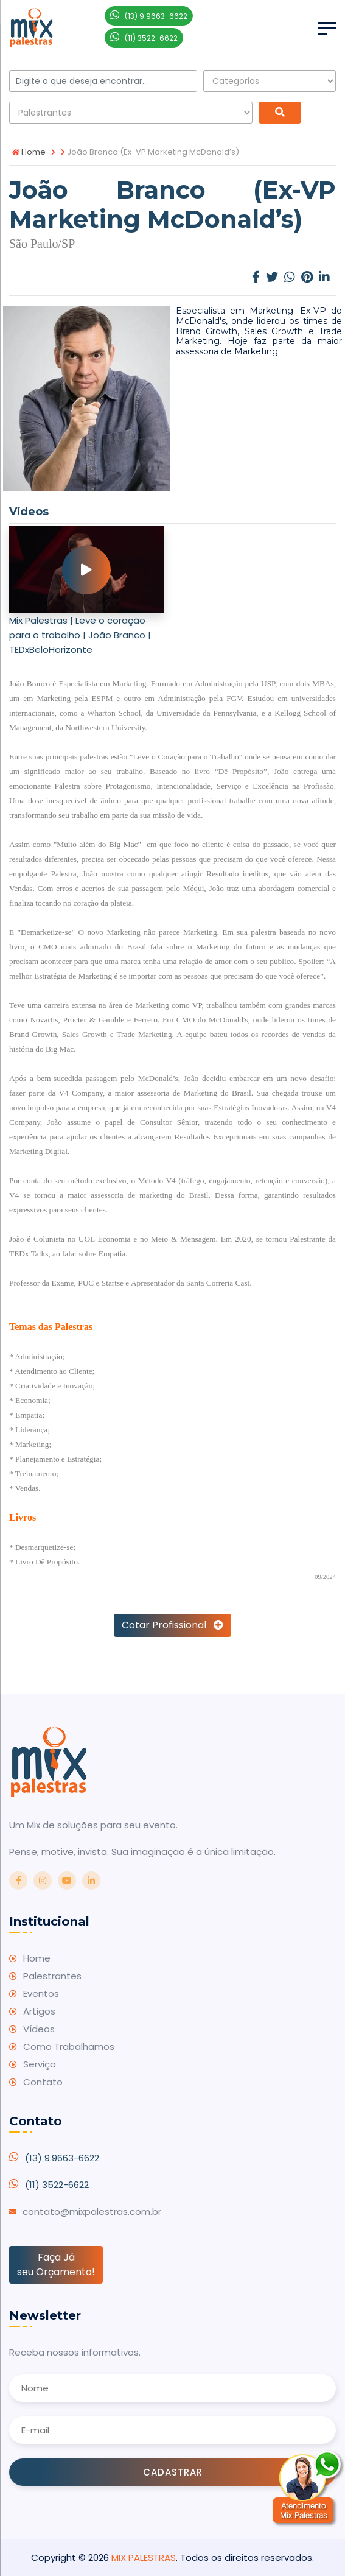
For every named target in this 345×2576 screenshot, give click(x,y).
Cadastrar (173, 2472)
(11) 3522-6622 (57, 2184)
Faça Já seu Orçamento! (56, 2264)
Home (29, 152)
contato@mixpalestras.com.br (92, 2211)
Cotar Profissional (172, 1625)
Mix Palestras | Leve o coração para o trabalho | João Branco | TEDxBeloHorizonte (80, 635)
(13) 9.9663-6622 (62, 2158)
